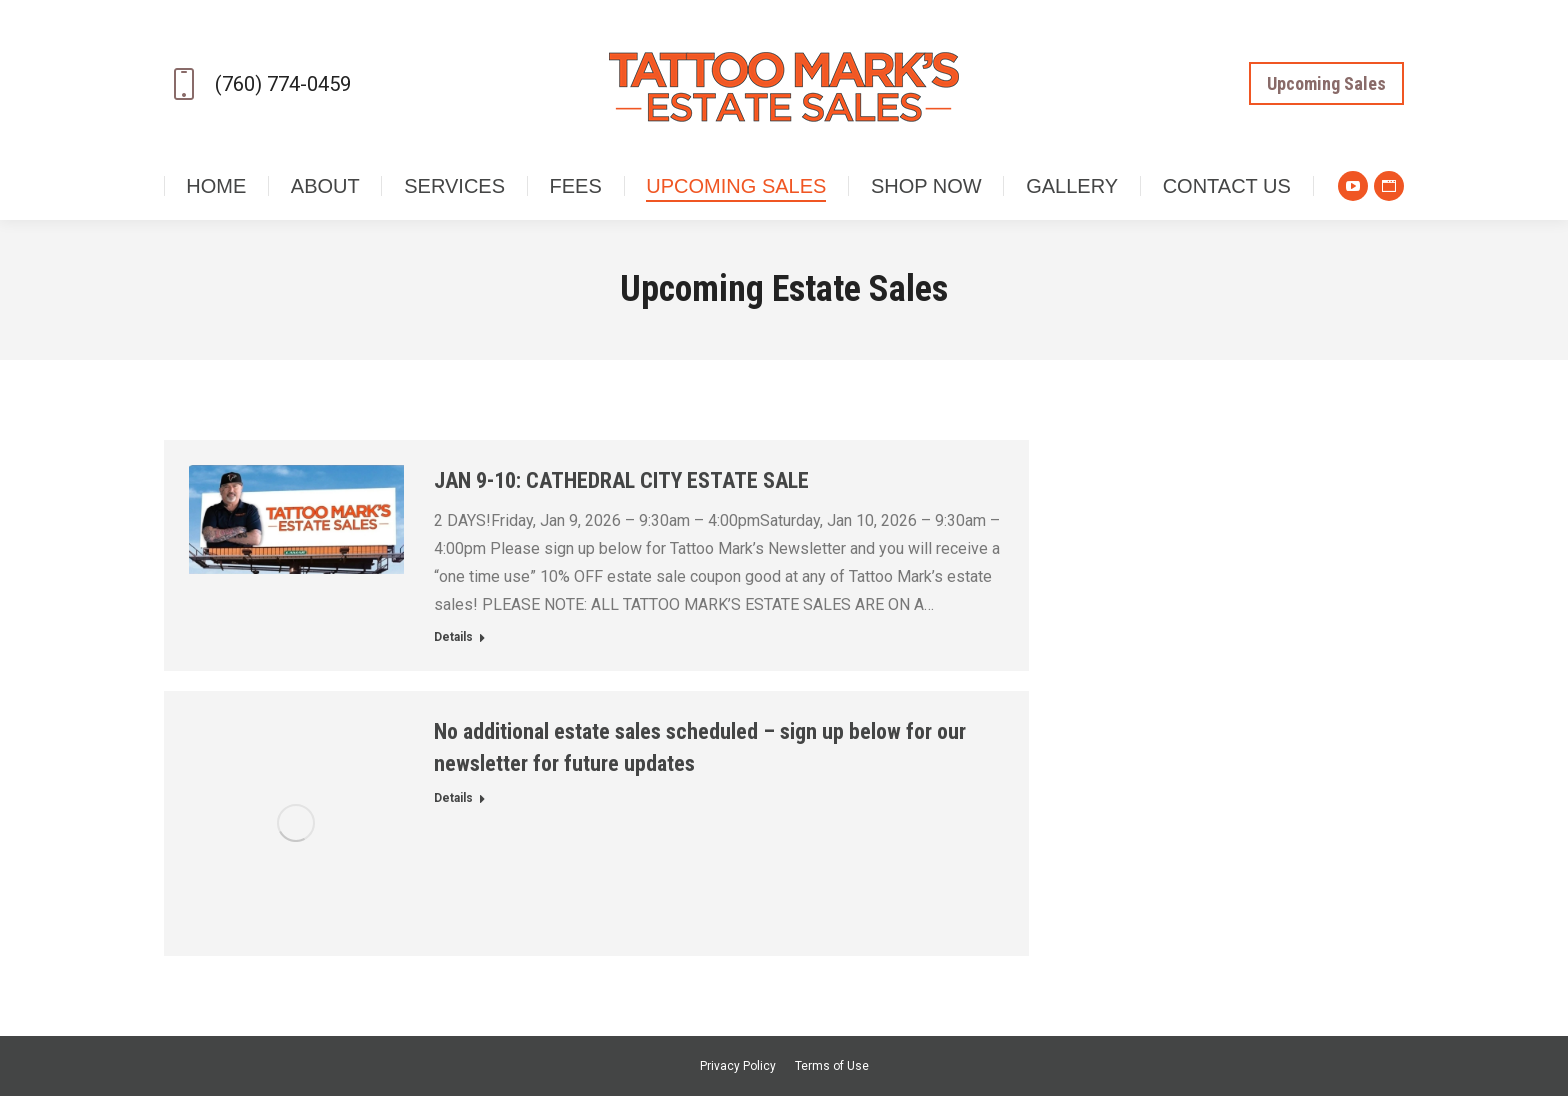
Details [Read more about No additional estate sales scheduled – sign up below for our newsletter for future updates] (453, 798)
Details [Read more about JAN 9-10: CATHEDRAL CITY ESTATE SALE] (453, 637)
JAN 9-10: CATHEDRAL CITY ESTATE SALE (621, 480)
